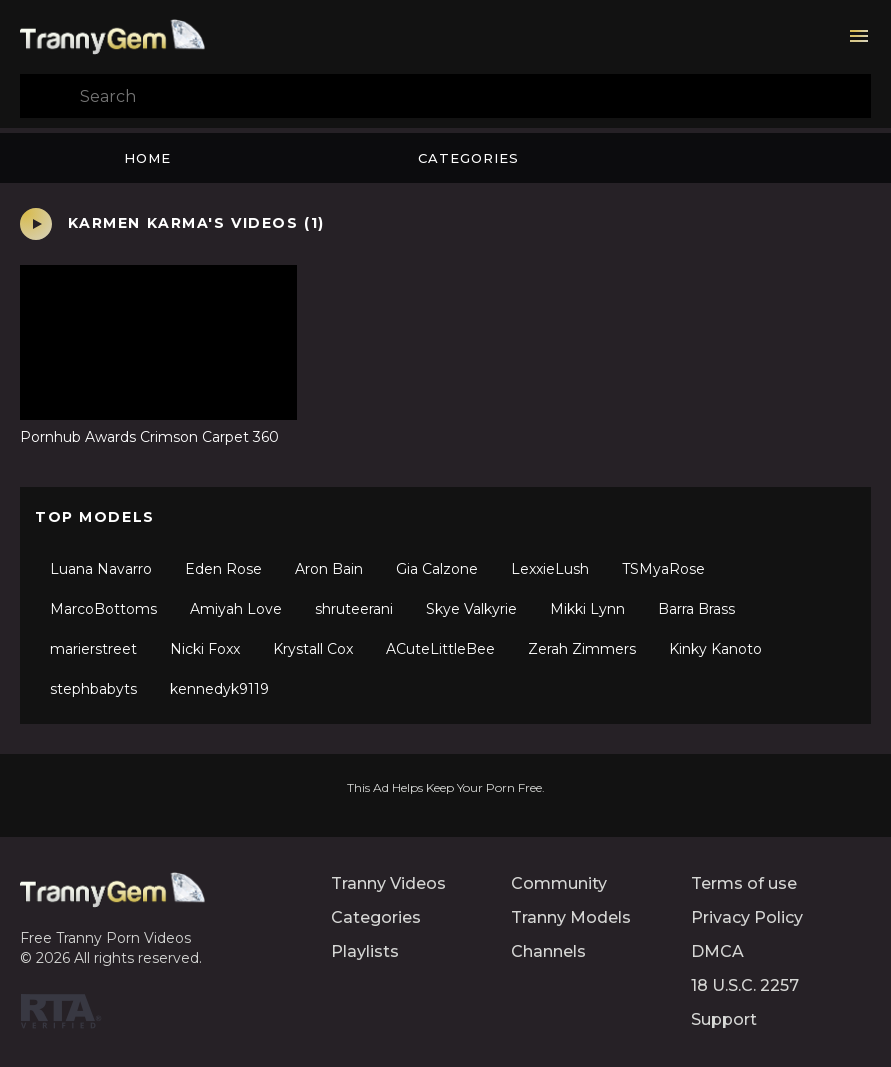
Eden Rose (223, 569)
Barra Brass (696, 609)
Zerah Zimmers (582, 649)
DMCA (717, 951)
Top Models (95, 517)
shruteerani (354, 609)
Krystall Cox (313, 649)
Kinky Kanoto (715, 649)
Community (559, 883)
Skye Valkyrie (471, 609)
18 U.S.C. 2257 (745, 985)
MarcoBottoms (103, 609)
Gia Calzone (437, 569)
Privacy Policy (747, 917)
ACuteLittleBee (440, 649)
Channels (548, 951)
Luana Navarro (101, 569)
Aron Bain (329, 569)
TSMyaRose (663, 569)
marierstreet (93, 649)
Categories (468, 158)
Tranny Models (571, 917)
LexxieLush (550, 569)
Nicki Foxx (205, 649)
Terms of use (744, 883)
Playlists (365, 951)
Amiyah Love (236, 609)
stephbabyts (93, 689)
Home (147, 158)
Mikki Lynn (587, 609)
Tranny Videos (388, 883)
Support (724, 1019)
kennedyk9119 (219, 689)
